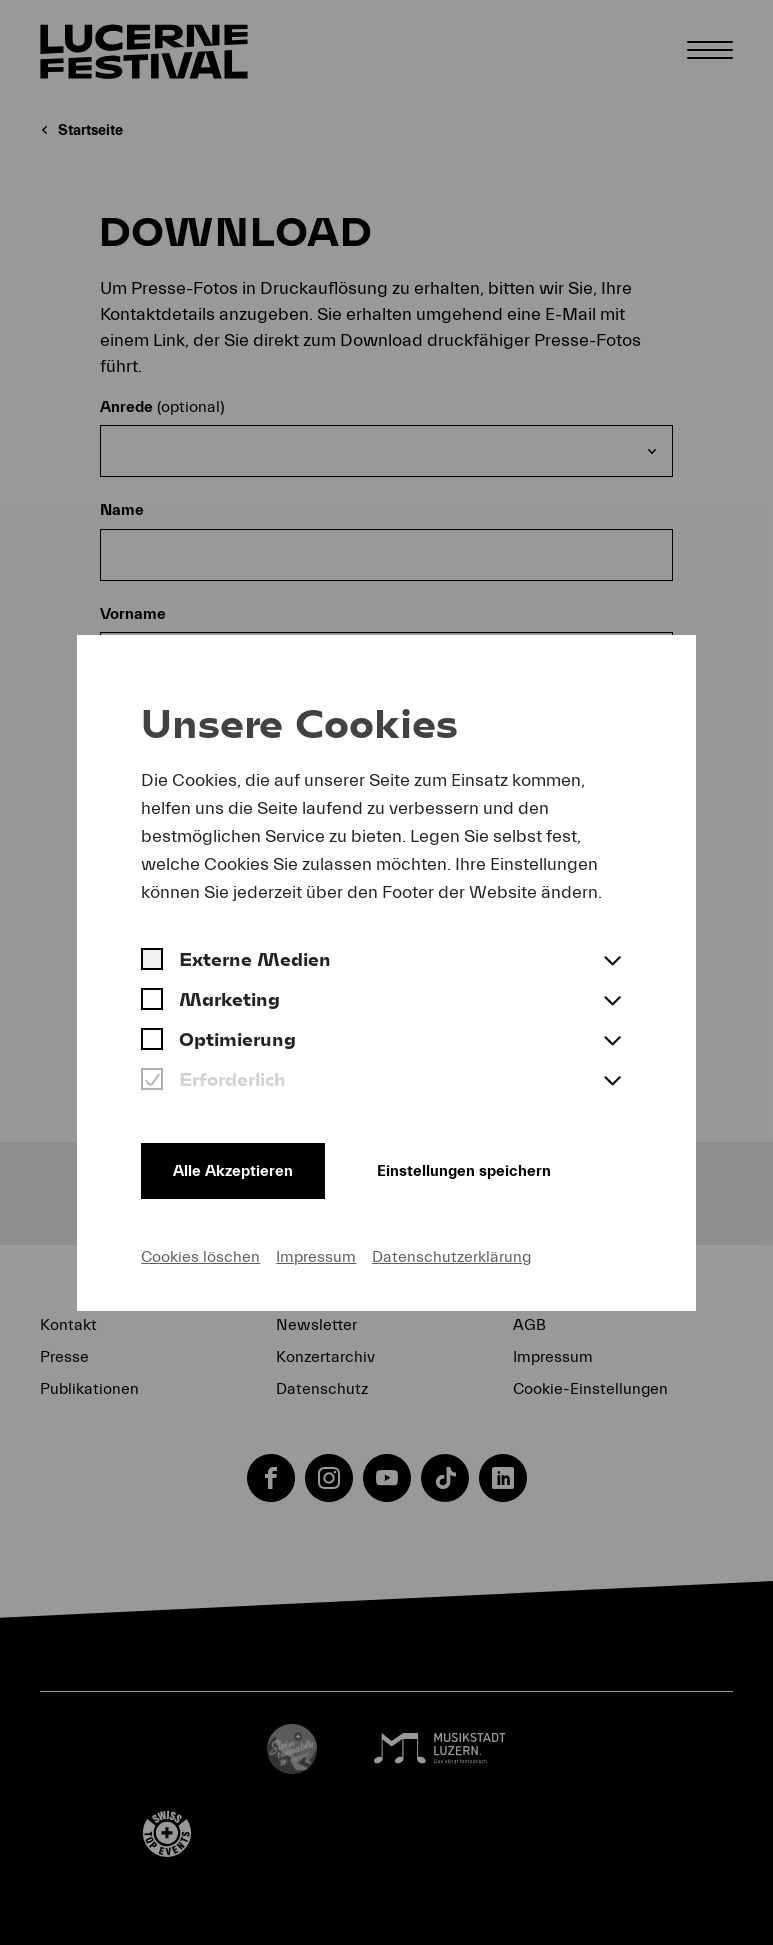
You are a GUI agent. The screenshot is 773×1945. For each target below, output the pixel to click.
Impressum (316, 1257)
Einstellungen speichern (464, 1171)
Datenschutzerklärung (451, 1257)
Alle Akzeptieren (233, 1171)
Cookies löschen (200, 1257)
